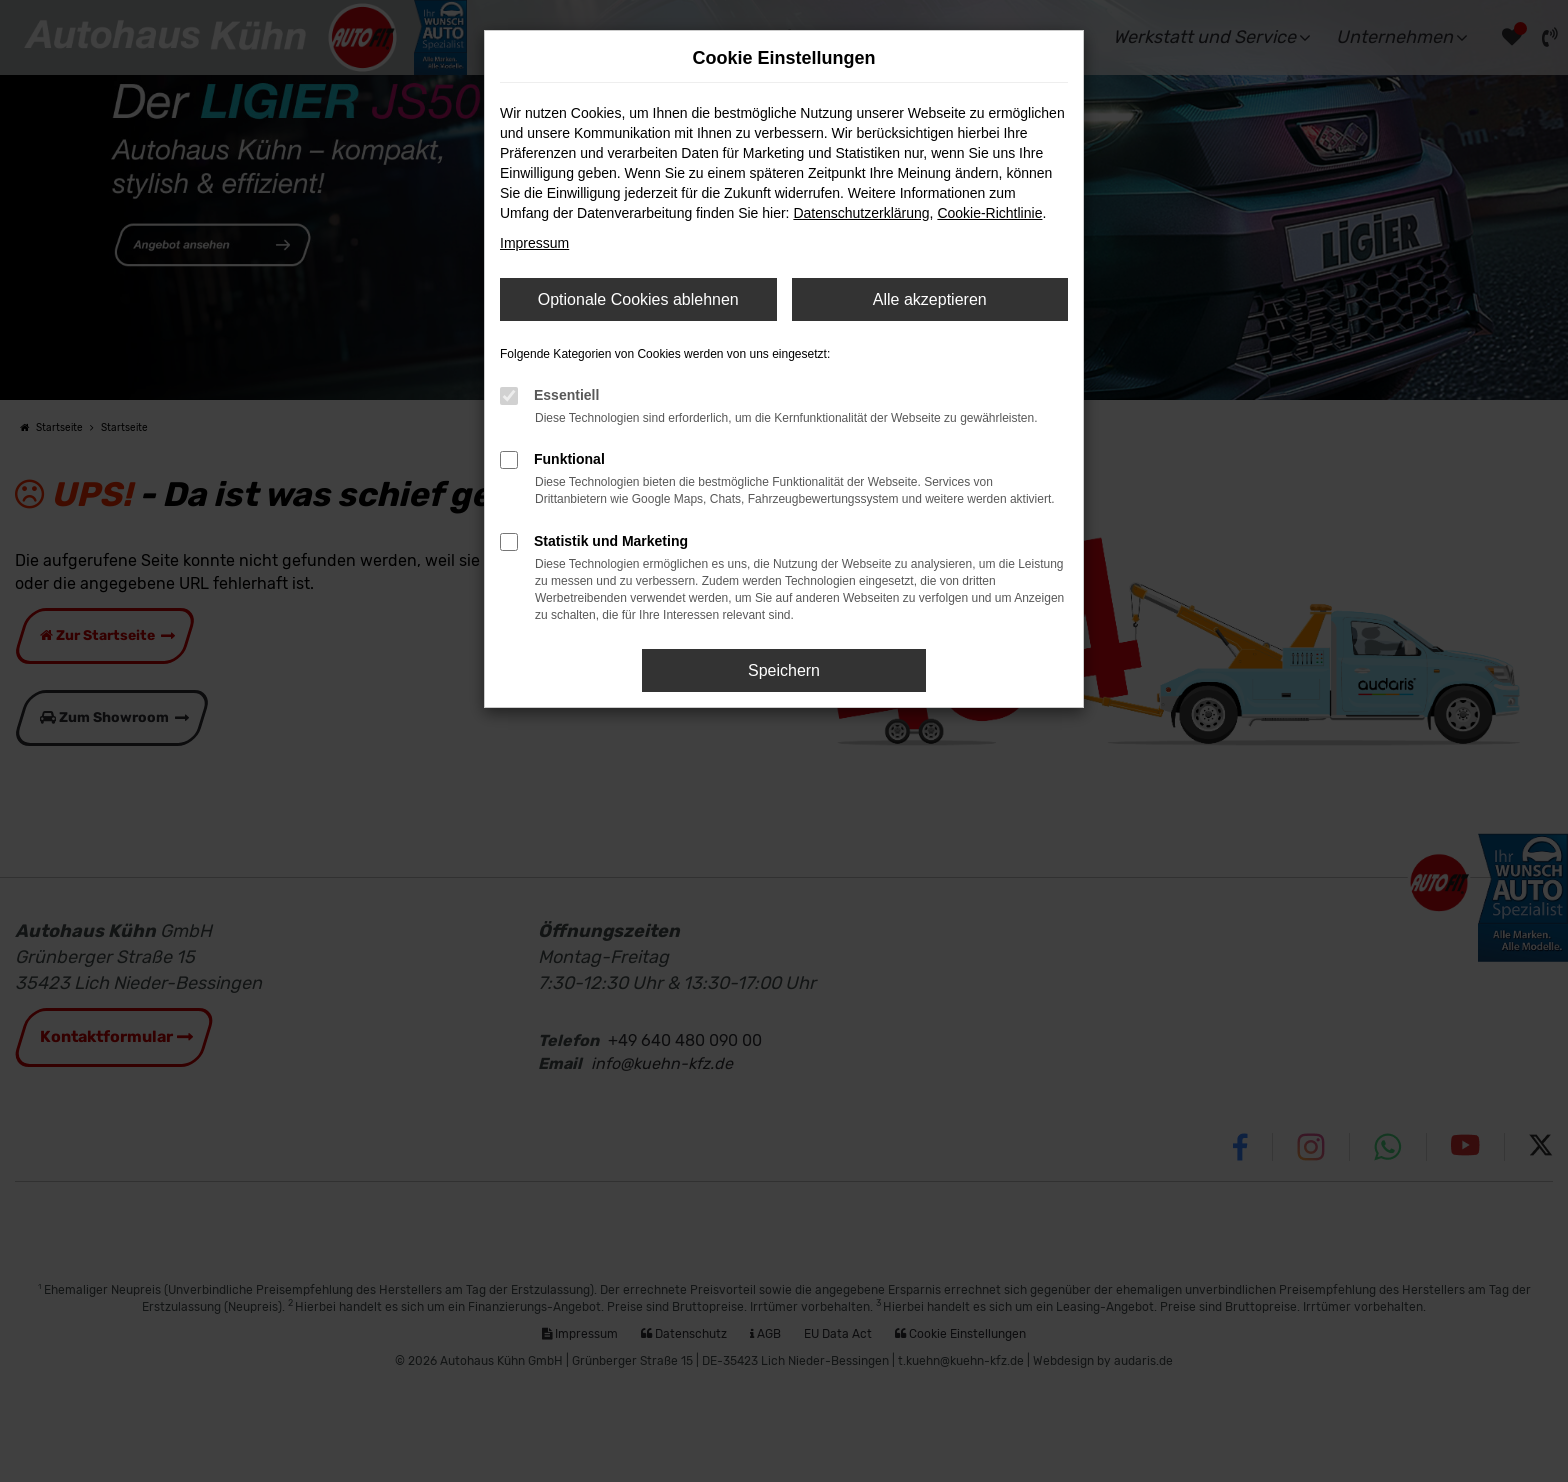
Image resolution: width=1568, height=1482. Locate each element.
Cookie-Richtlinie (989, 213)
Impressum (534, 243)
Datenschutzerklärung (861, 213)
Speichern (784, 670)
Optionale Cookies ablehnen (638, 299)
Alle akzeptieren (930, 299)
